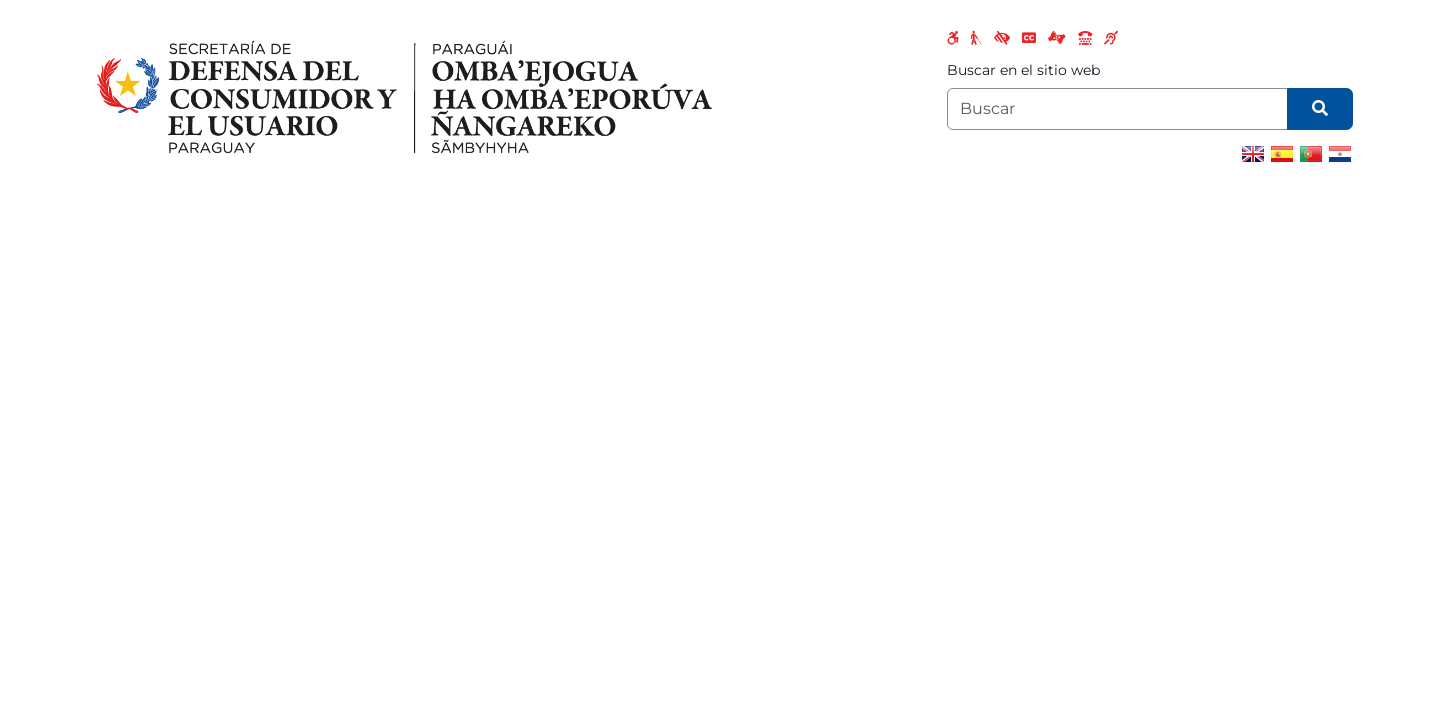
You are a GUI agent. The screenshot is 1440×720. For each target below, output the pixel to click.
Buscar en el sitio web (1023, 70)
